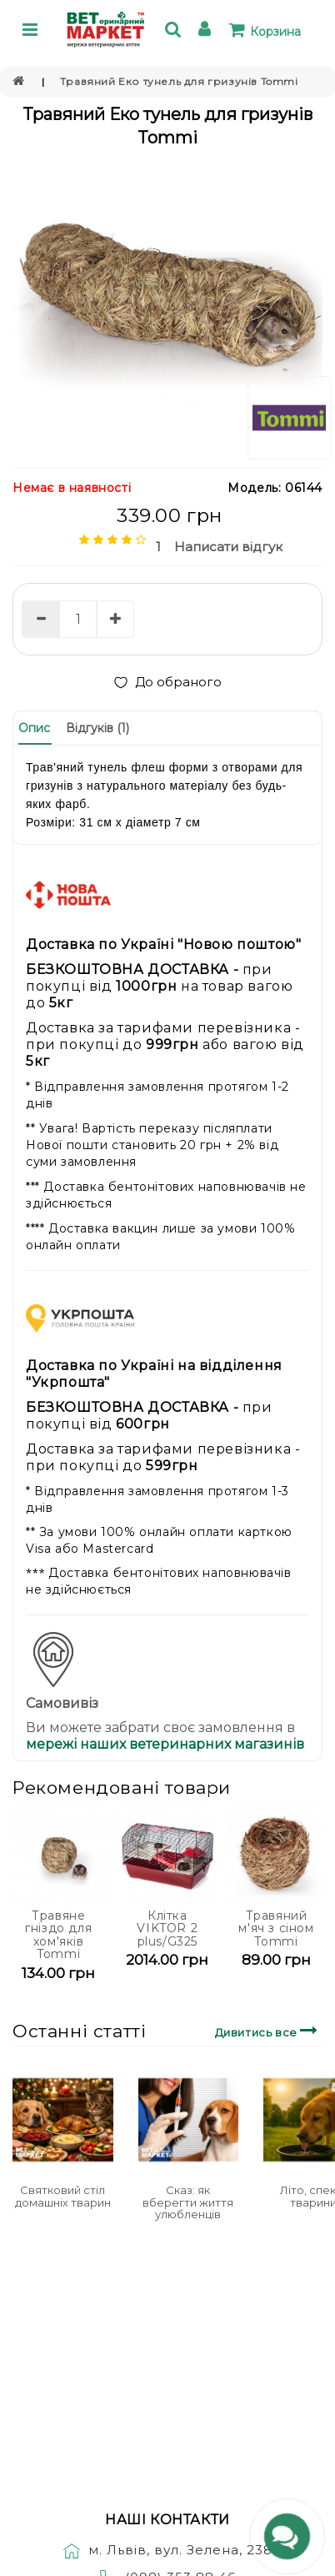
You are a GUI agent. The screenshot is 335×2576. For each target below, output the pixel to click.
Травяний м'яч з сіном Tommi (275, 1928)
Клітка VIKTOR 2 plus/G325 (167, 1928)
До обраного (167, 682)
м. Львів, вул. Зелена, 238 (167, 2550)
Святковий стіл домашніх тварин (63, 2195)
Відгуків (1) (97, 728)
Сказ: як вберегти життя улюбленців (187, 2202)
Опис (34, 728)
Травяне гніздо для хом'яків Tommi (58, 1934)
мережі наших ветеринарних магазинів (165, 1744)
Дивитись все (268, 2030)
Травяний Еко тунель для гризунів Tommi (179, 81)
